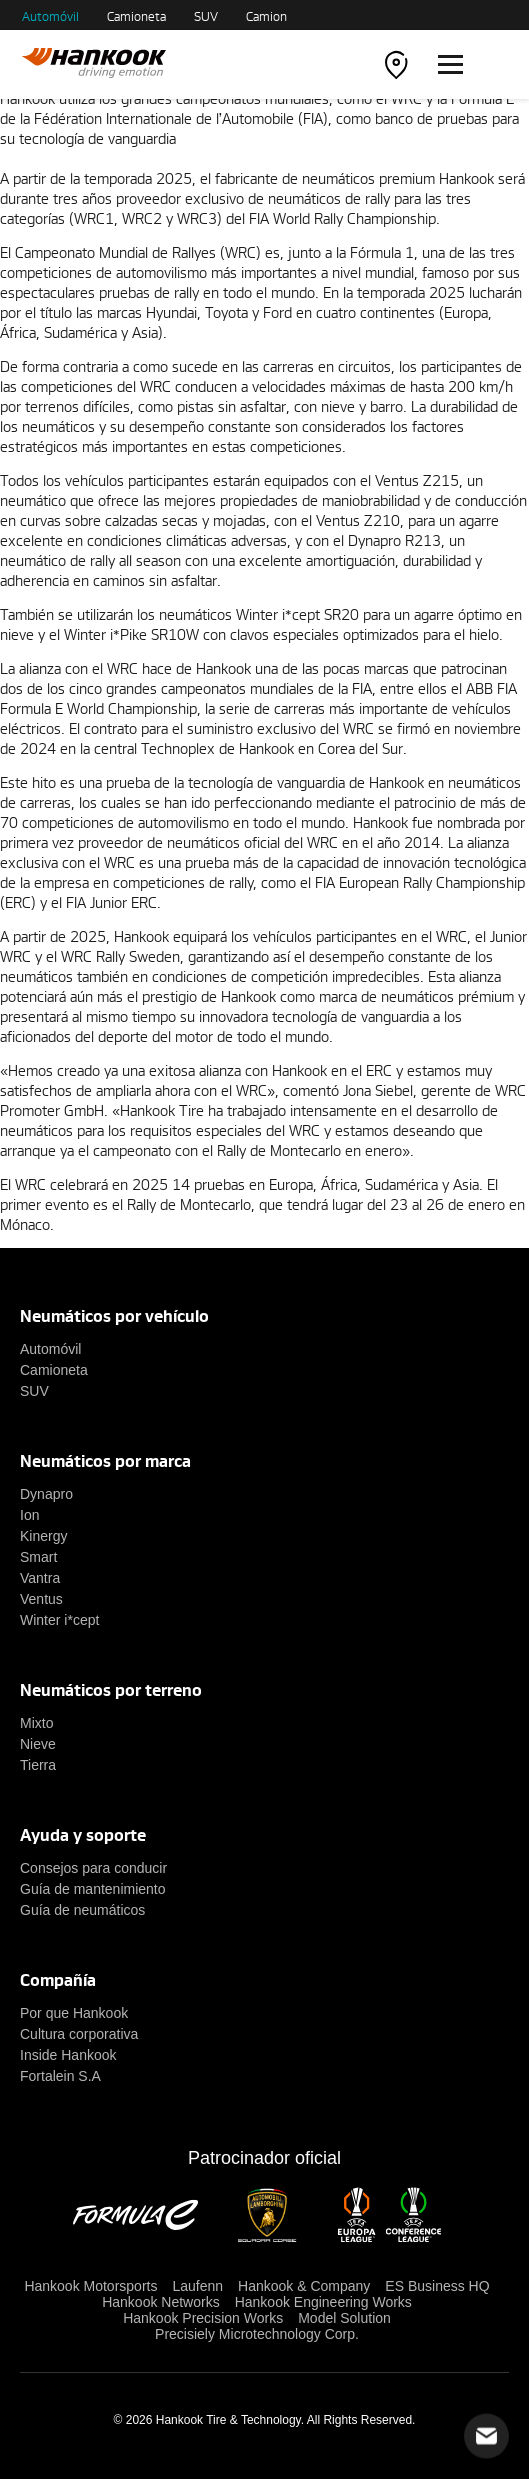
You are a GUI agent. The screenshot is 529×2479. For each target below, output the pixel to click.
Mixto (36, 1723)
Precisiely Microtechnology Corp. (257, 2334)
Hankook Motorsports (90, 2286)
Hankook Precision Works (203, 2318)
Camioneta (136, 16)
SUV (206, 16)
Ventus (41, 1599)
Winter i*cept (59, 1620)
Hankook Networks (161, 2302)
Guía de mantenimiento (93, 1889)
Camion (266, 16)
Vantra (40, 1578)
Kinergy (43, 1536)
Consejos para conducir (93, 1868)
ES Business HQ (437, 2286)
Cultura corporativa (79, 2034)
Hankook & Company (304, 2286)
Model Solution (344, 2318)
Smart (38, 1557)
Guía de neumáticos (82, 1910)
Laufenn (197, 2286)
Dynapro (46, 1494)
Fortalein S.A (60, 2076)
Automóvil (50, 16)
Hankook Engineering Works (323, 2302)
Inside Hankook (68, 2055)
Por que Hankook (74, 2013)
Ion (29, 1515)
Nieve (38, 1744)
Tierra (38, 1765)
